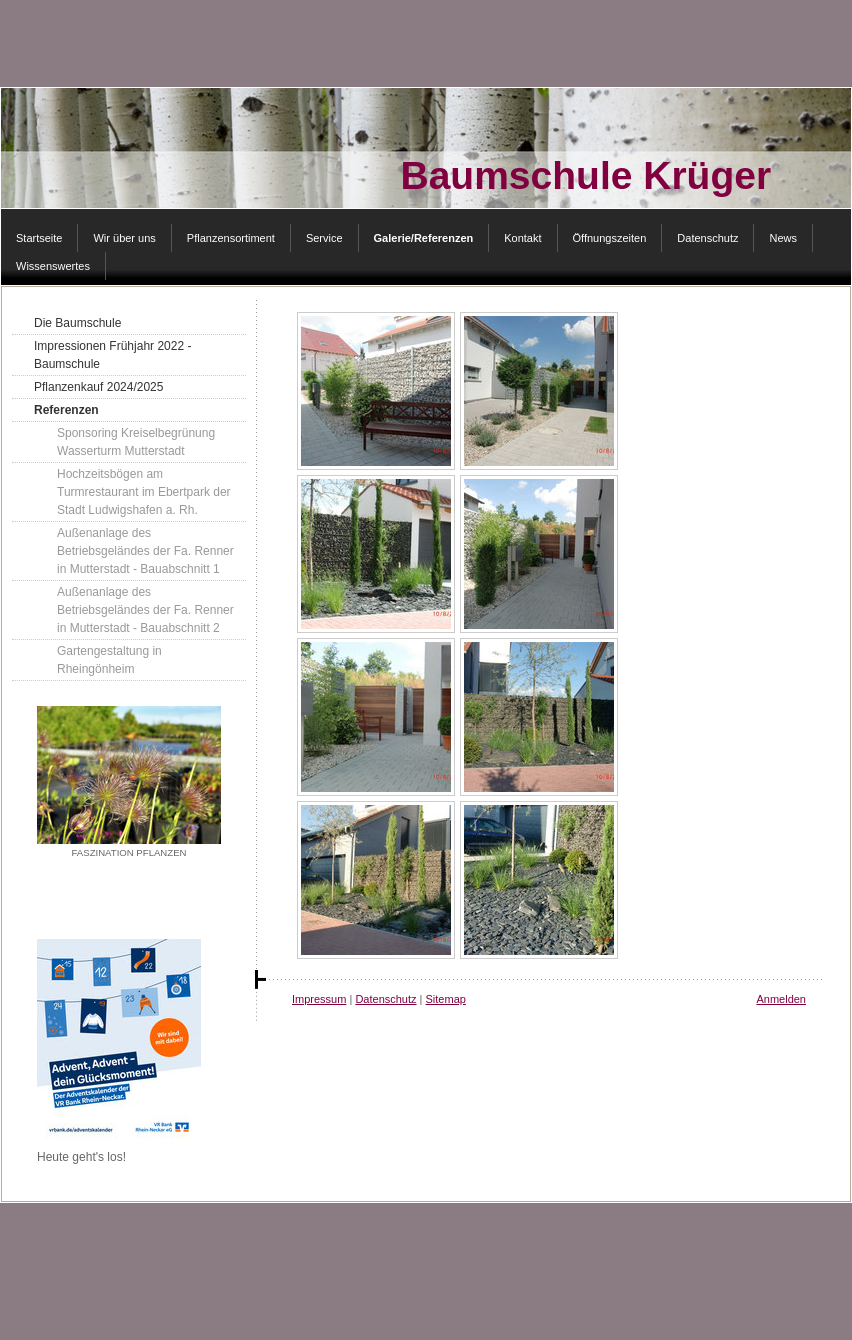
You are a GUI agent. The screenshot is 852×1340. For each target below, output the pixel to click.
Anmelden (781, 999)
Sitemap (446, 999)
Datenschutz (385, 999)
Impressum (319, 999)
